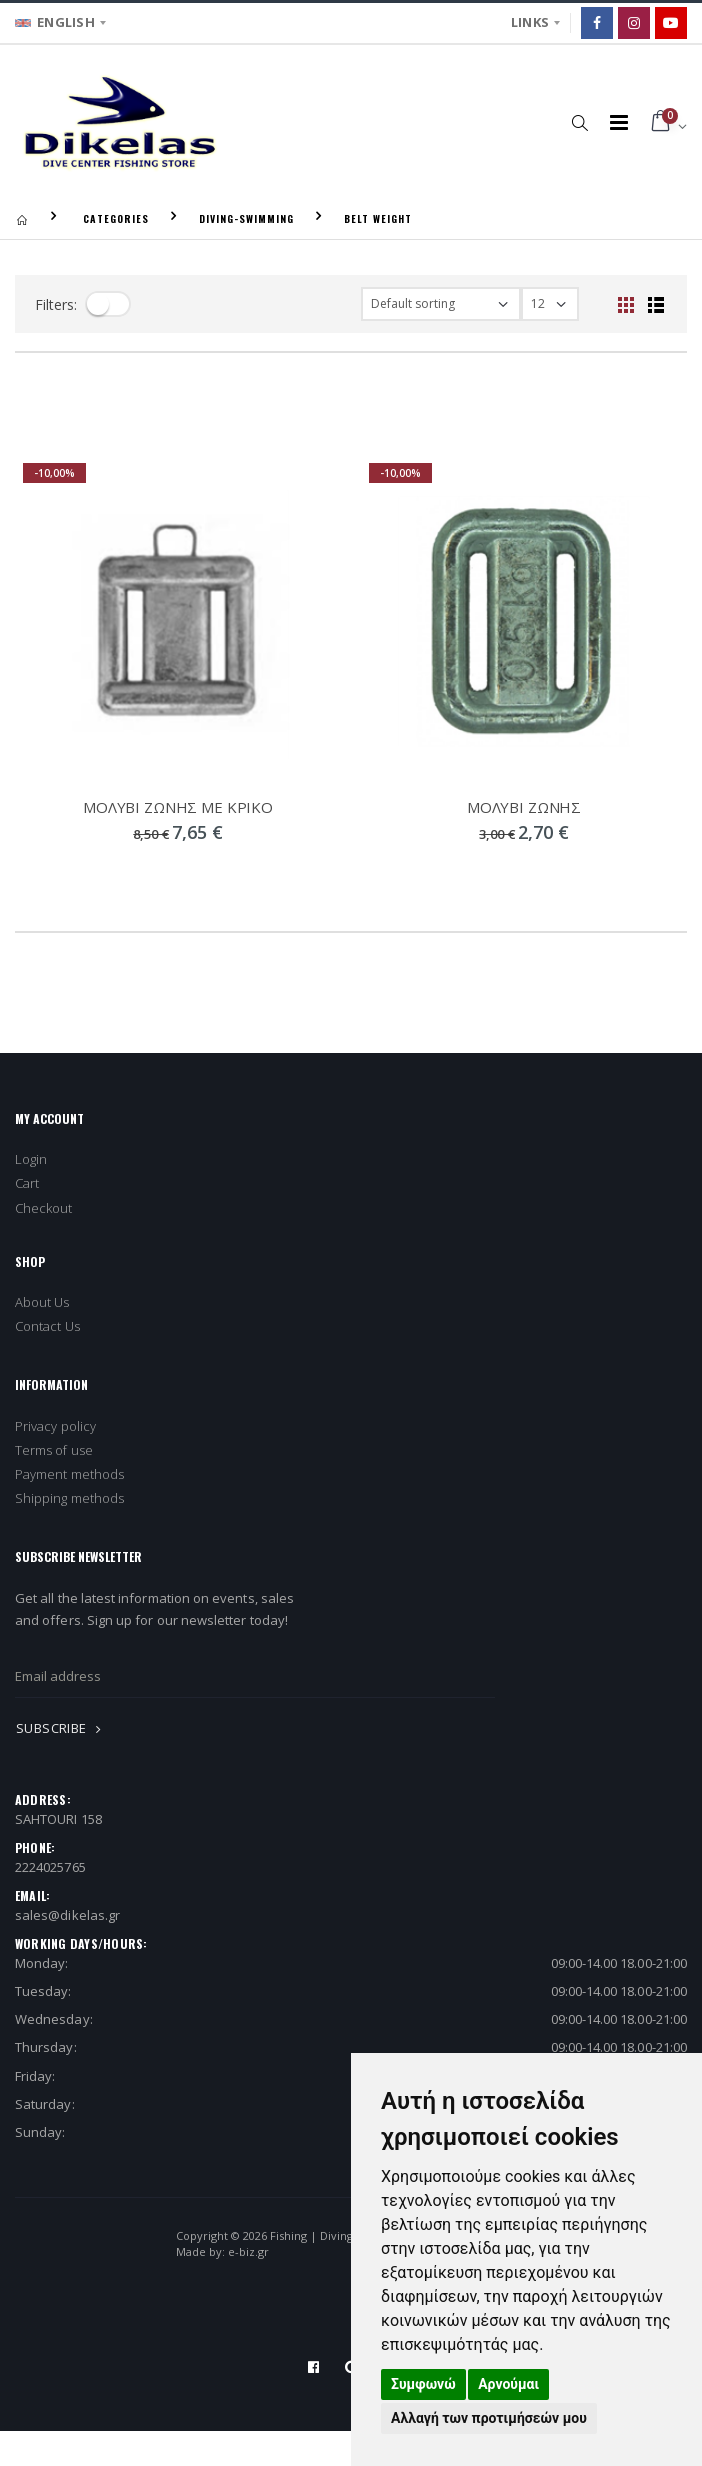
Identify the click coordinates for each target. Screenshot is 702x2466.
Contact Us (47, 1326)
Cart (27, 1183)
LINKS (530, 22)
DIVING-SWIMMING (246, 218)
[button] (580, 122)
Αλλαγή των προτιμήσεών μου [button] (489, 2418)
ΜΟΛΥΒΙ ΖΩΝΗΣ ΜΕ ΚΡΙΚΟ (178, 807)
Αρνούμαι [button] (508, 2384)
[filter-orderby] (441, 304)
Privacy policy (55, 1426)
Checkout (44, 1208)
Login (31, 1159)
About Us (42, 1302)
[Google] (671, 23)
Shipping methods (69, 1498)
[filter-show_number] (550, 304)
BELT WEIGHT (378, 218)
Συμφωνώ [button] (423, 2384)
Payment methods (69, 1474)
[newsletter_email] (255, 1677)
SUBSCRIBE (62, 1728)
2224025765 (50, 1867)
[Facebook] (597, 23)
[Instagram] (634, 23)
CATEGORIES (116, 218)
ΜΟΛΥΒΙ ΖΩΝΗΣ (524, 807)
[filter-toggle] (108, 304)
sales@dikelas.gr (67, 1915)
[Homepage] (22, 218)
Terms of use (54, 1450)
